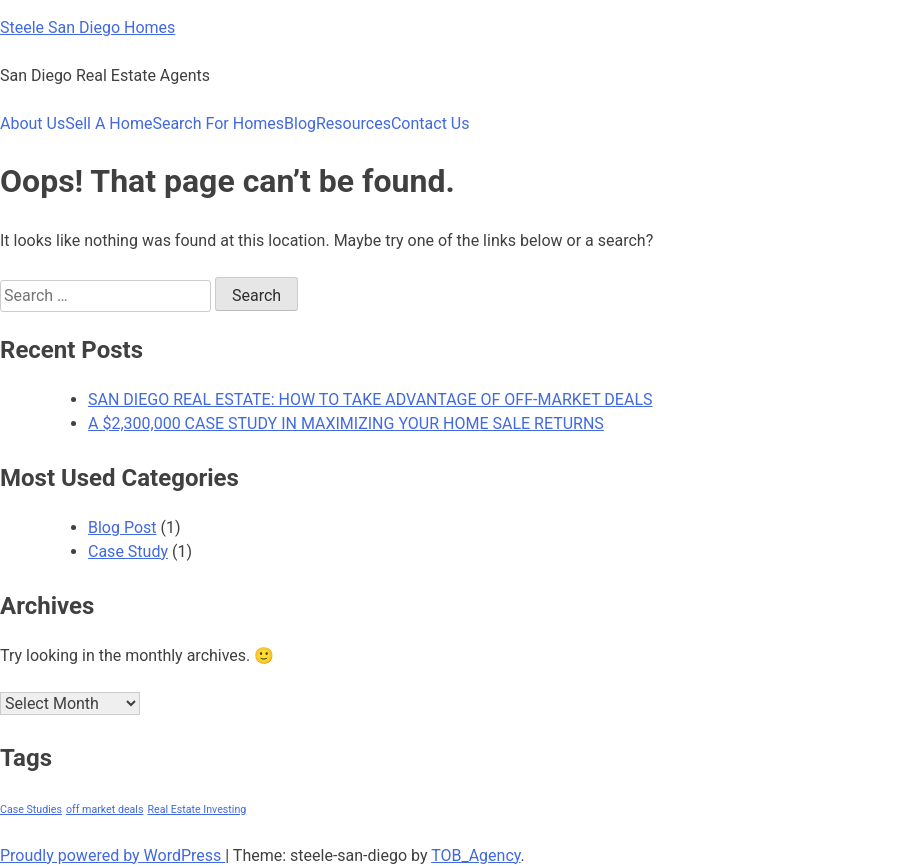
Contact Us (430, 123)
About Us (32, 123)
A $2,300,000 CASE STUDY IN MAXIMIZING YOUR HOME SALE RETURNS (346, 423)
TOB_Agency (475, 855)
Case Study (128, 551)
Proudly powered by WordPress (112, 855)
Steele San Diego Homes (87, 27)
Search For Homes (218, 123)
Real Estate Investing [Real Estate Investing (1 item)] (196, 809)
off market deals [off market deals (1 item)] (105, 809)
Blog (300, 123)
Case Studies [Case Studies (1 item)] (31, 809)
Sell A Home (108, 123)
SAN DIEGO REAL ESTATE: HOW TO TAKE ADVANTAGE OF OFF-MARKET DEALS (370, 399)
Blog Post (122, 527)
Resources (353, 123)
